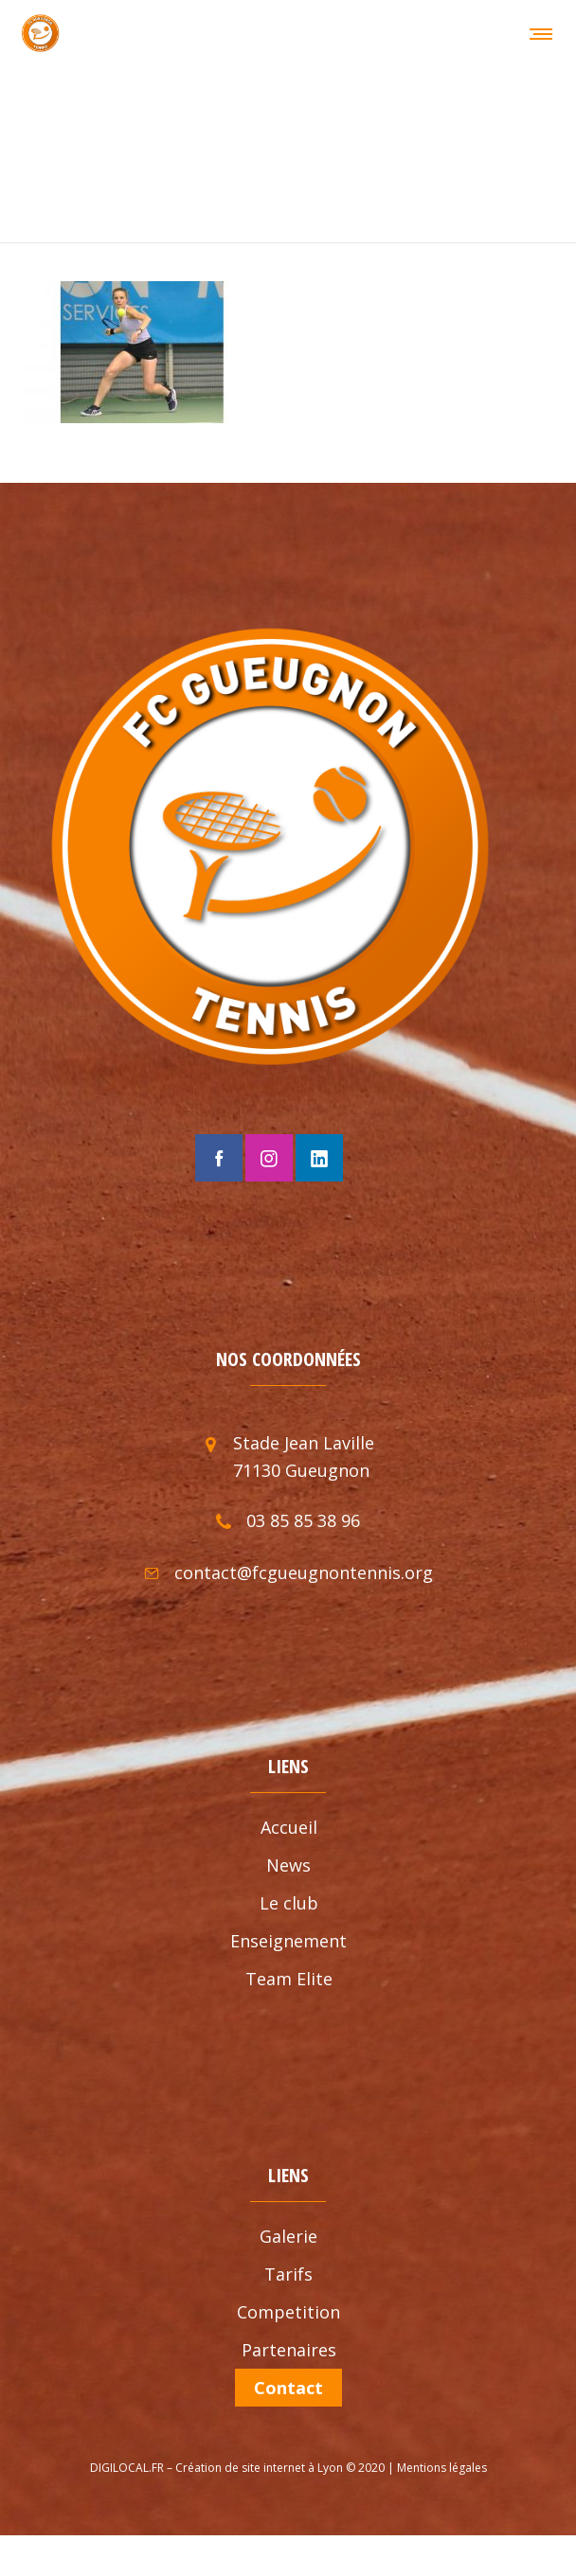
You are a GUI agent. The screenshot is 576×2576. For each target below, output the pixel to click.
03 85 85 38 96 (303, 1507)
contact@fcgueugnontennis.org (303, 1559)
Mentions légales (442, 2453)
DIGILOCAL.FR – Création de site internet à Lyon (216, 2453)
